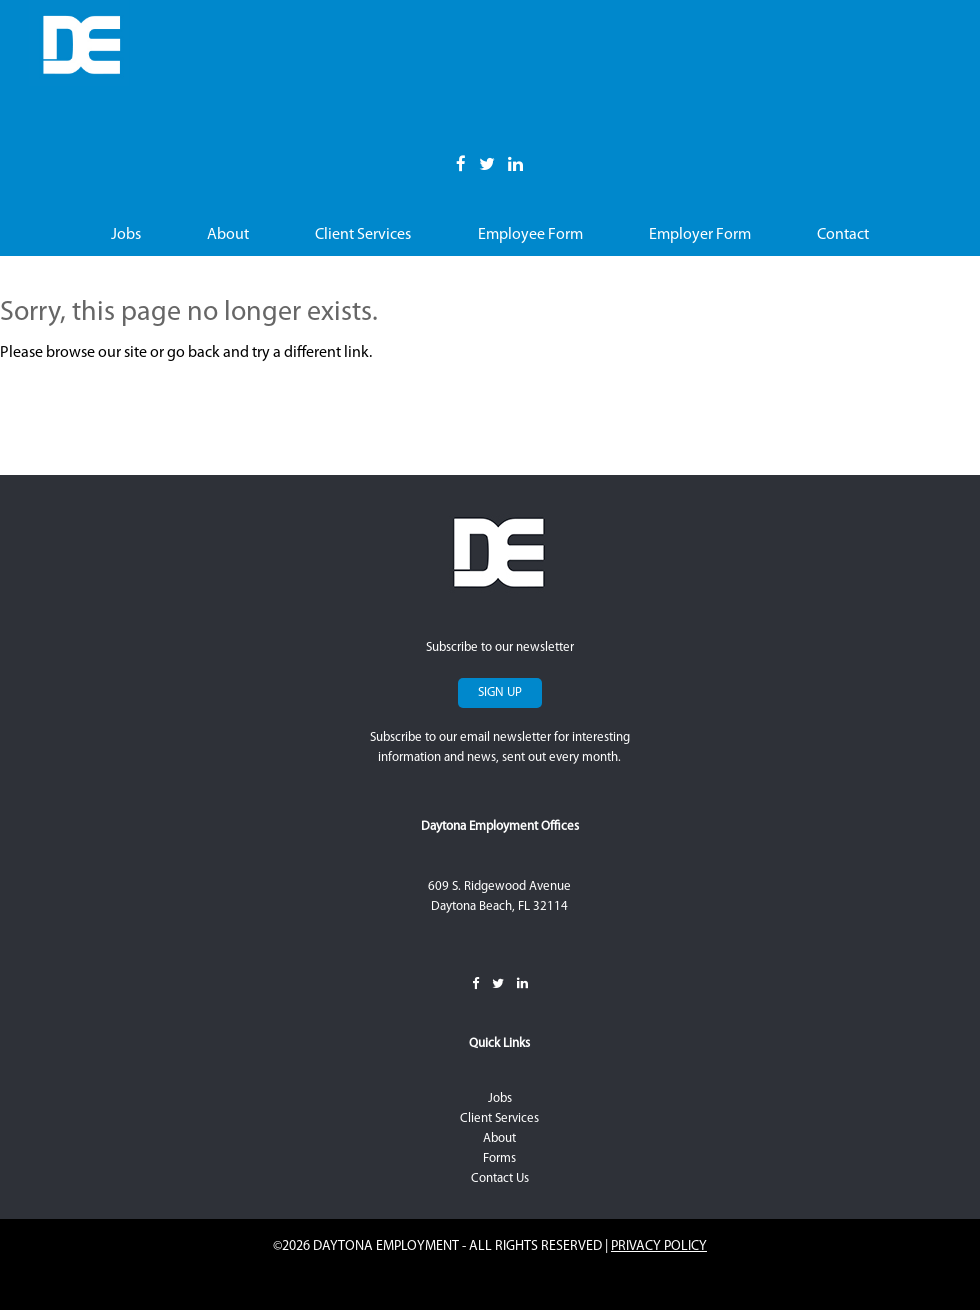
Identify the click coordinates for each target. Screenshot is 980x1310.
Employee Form (530, 235)
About (228, 235)
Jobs (126, 235)
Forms (499, 1158)
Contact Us (500, 1178)
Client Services (363, 235)
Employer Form (700, 235)
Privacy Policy (659, 1246)
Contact (843, 235)
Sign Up (500, 692)
